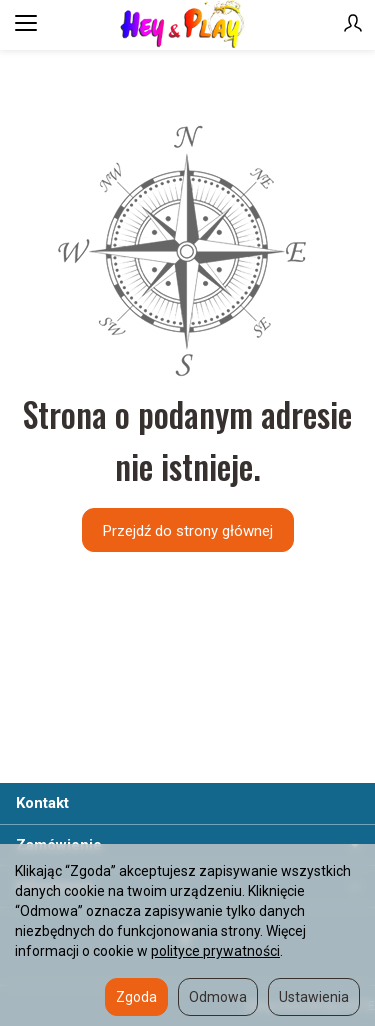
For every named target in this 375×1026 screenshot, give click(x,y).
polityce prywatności (215, 951)
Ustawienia (314, 997)
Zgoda (136, 997)
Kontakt (42, 803)
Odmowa (218, 997)
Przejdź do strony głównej (188, 531)
